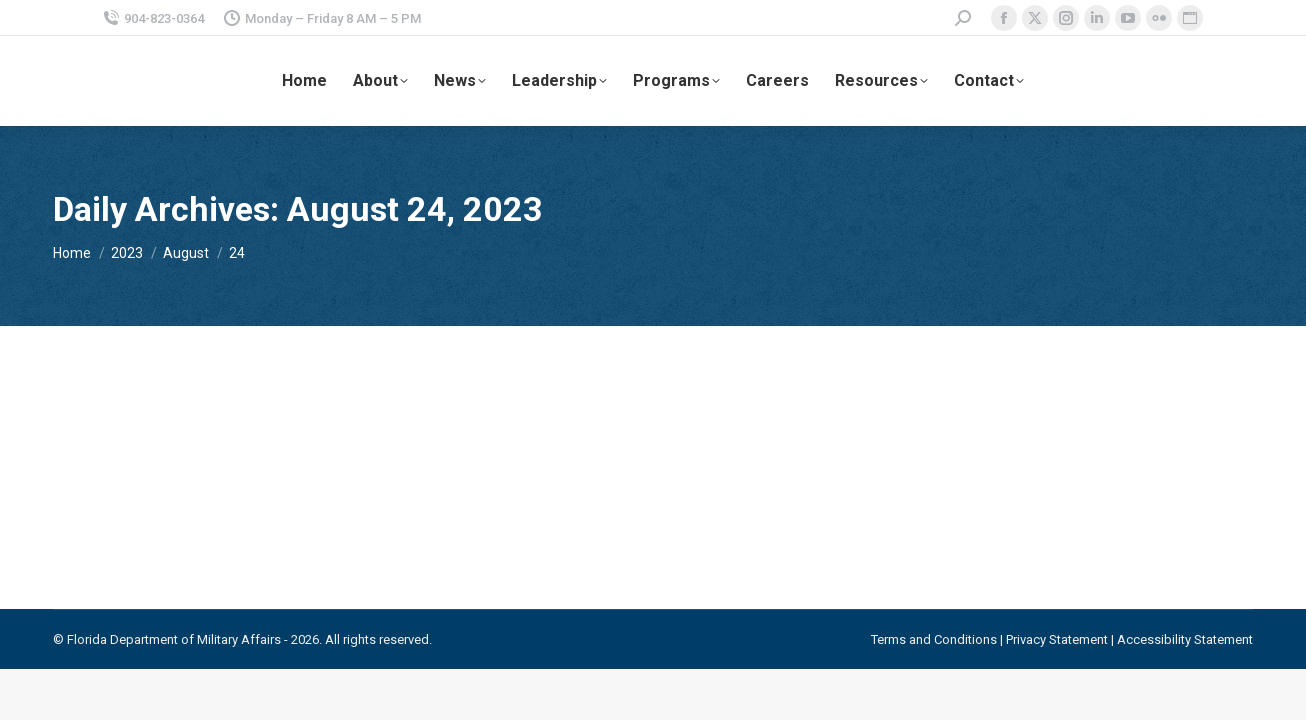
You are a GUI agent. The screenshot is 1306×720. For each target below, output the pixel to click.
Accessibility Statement (1185, 639)
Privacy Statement (1057, 639)
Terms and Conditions (934, 639)
